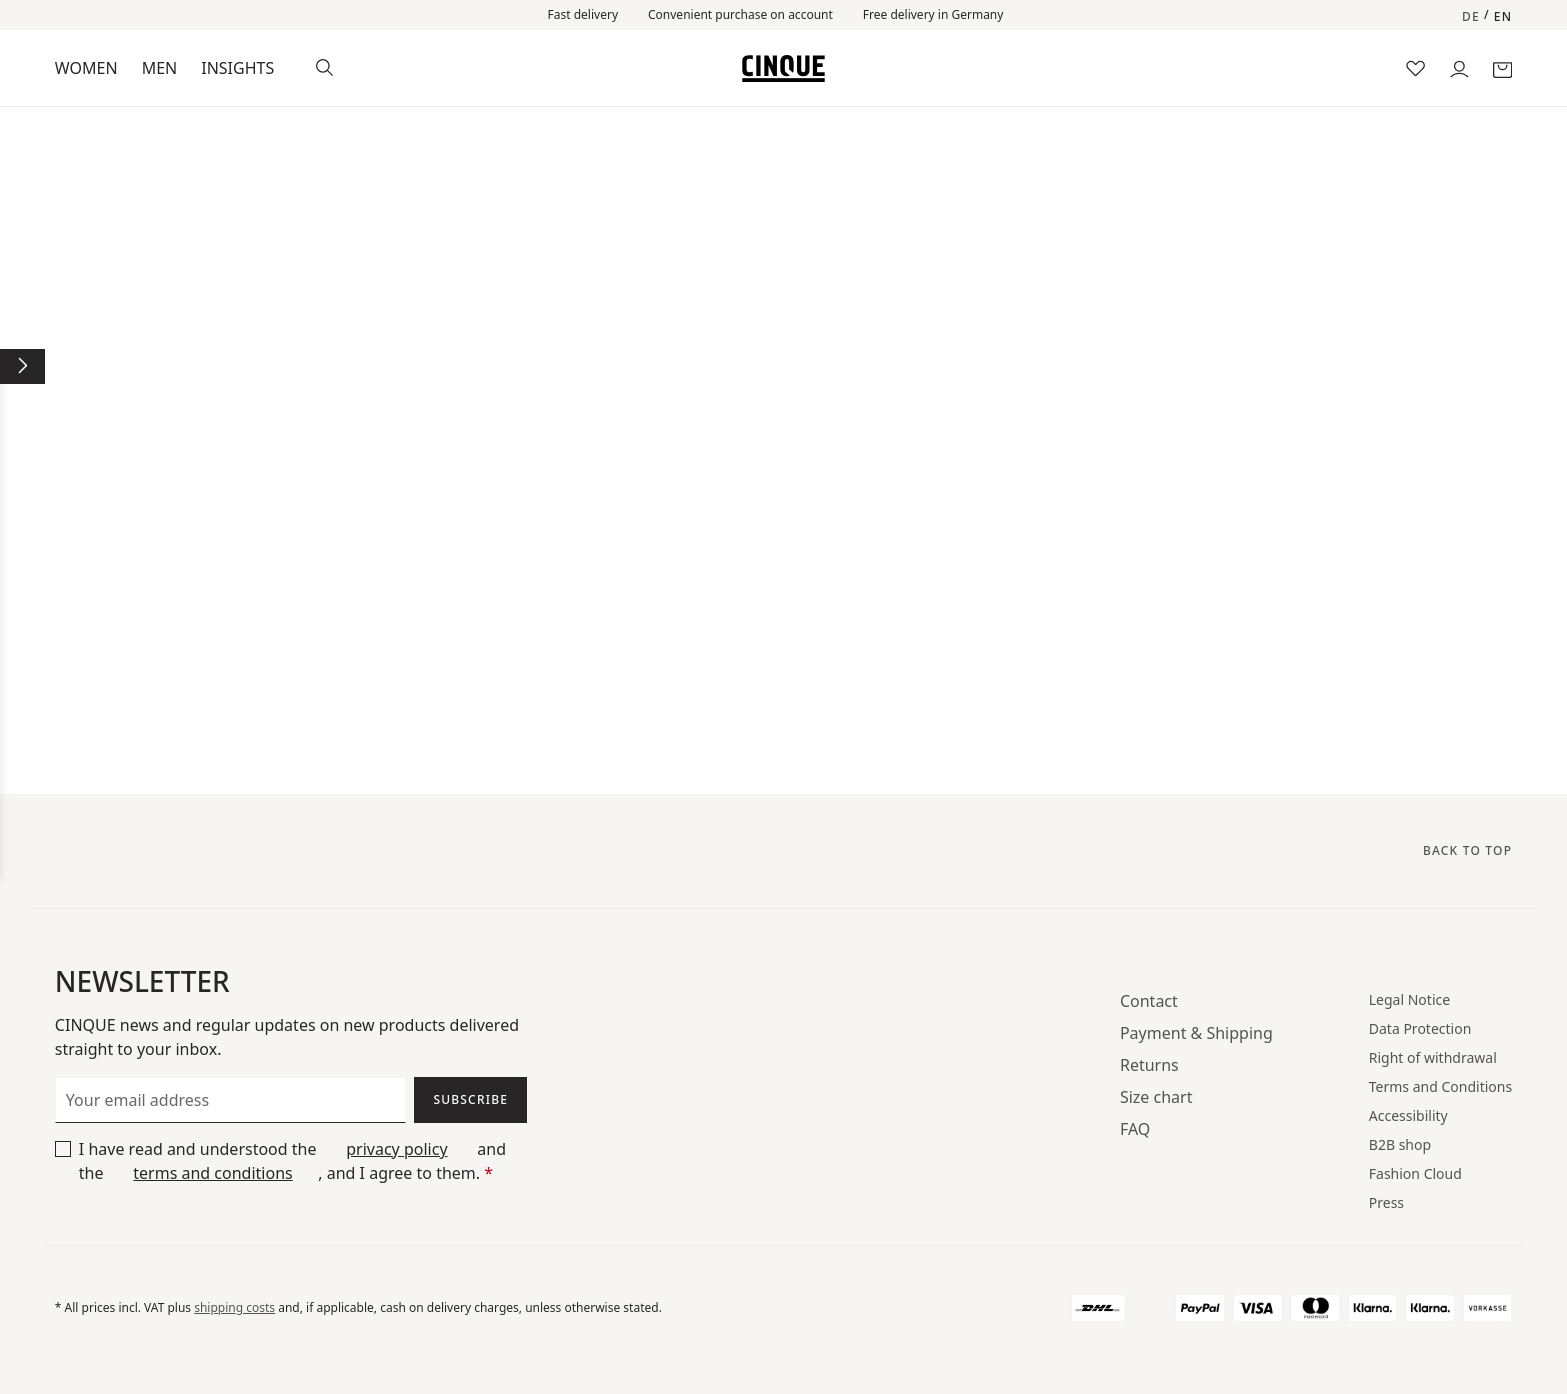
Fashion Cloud (1415, 1173)
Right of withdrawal (1433, 1057)
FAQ (1135, 1129)
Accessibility (1408, 1115)
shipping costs (234, 1307)
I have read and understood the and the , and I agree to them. (292, 1161)
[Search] (324, 65)
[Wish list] (1415, 67)
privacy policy (396, 1149)
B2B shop (1400, 1144)
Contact (1149, 1001)
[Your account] (1459, 67)
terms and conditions (212, 1173)
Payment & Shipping (1196, 1033)
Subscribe (470, 1099)
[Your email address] (230, 1100)
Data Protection (1420, 1028)
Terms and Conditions (1440, 1086)
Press (1386, 1202)
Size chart (1156, 1097)
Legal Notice (1409, 999)
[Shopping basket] (1502, 67)
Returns (1149, 1065)
